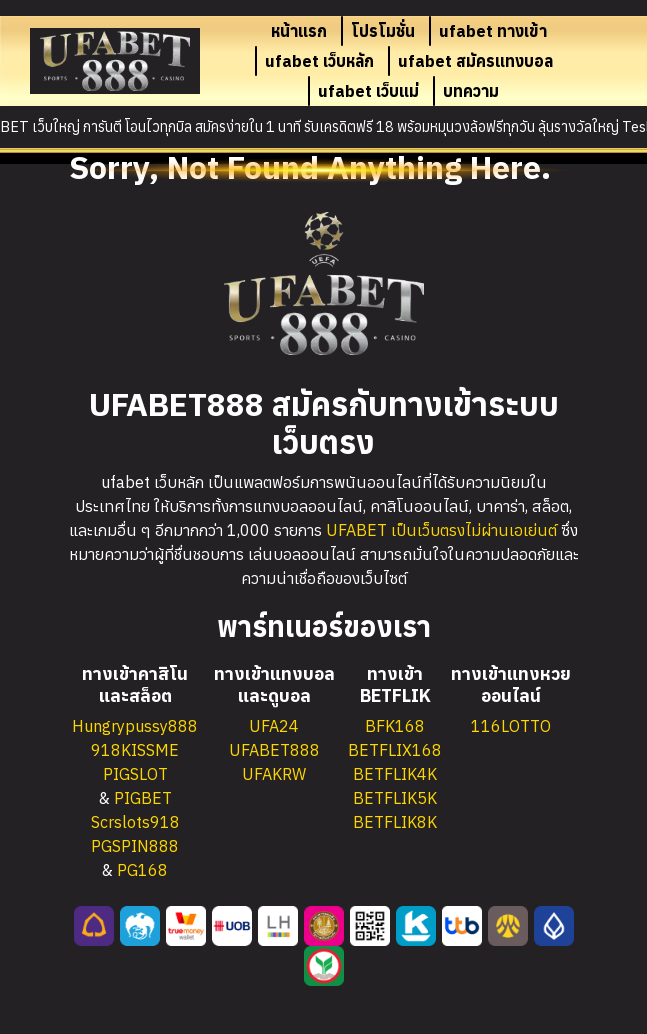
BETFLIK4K (395, 774)
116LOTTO (511, 726)
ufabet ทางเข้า (493, 31)
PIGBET (143, 798)
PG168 (142, 870)
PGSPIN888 (135, 846)
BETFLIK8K (395, 822)
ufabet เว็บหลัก (319, 61)
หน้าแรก (299, 31)
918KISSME (135, 750)
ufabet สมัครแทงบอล (475, 61)
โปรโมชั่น (383, 31)
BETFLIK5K (395, 798)
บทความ (471, 91)
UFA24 (274, 726)
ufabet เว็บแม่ (368, 91)
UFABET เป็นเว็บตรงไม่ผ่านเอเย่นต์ (441, 530)
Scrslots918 (135, 822)
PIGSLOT (135, 774)
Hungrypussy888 (135, 726)
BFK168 (395, 726)
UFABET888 (274, 750)
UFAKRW (274, 774)
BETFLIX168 (395, 750)
